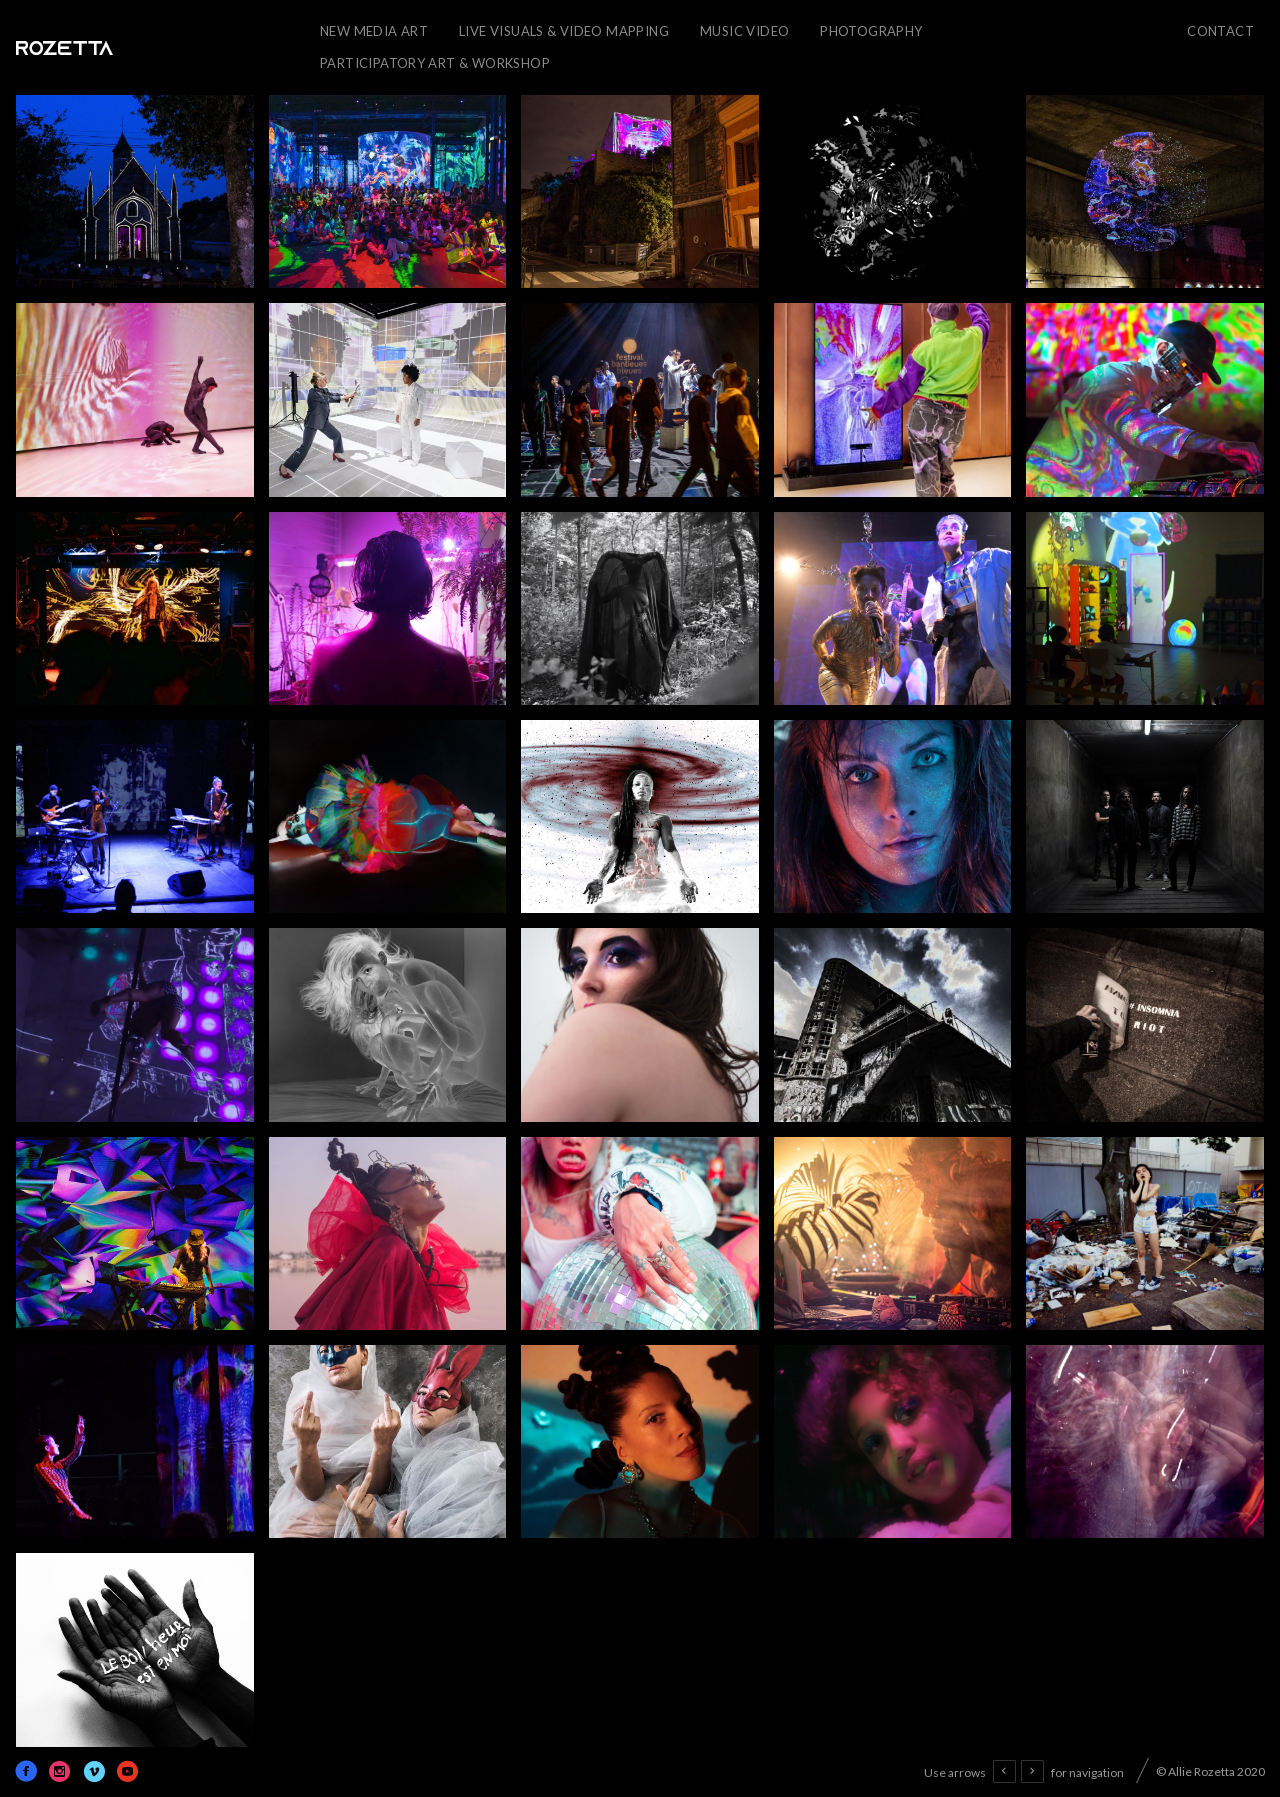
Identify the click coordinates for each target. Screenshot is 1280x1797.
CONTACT (1220, 31)
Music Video (744, 31)
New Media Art (374, 31)
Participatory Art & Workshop (435, 63)
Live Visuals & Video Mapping (564, 31)
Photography (871, 31)
